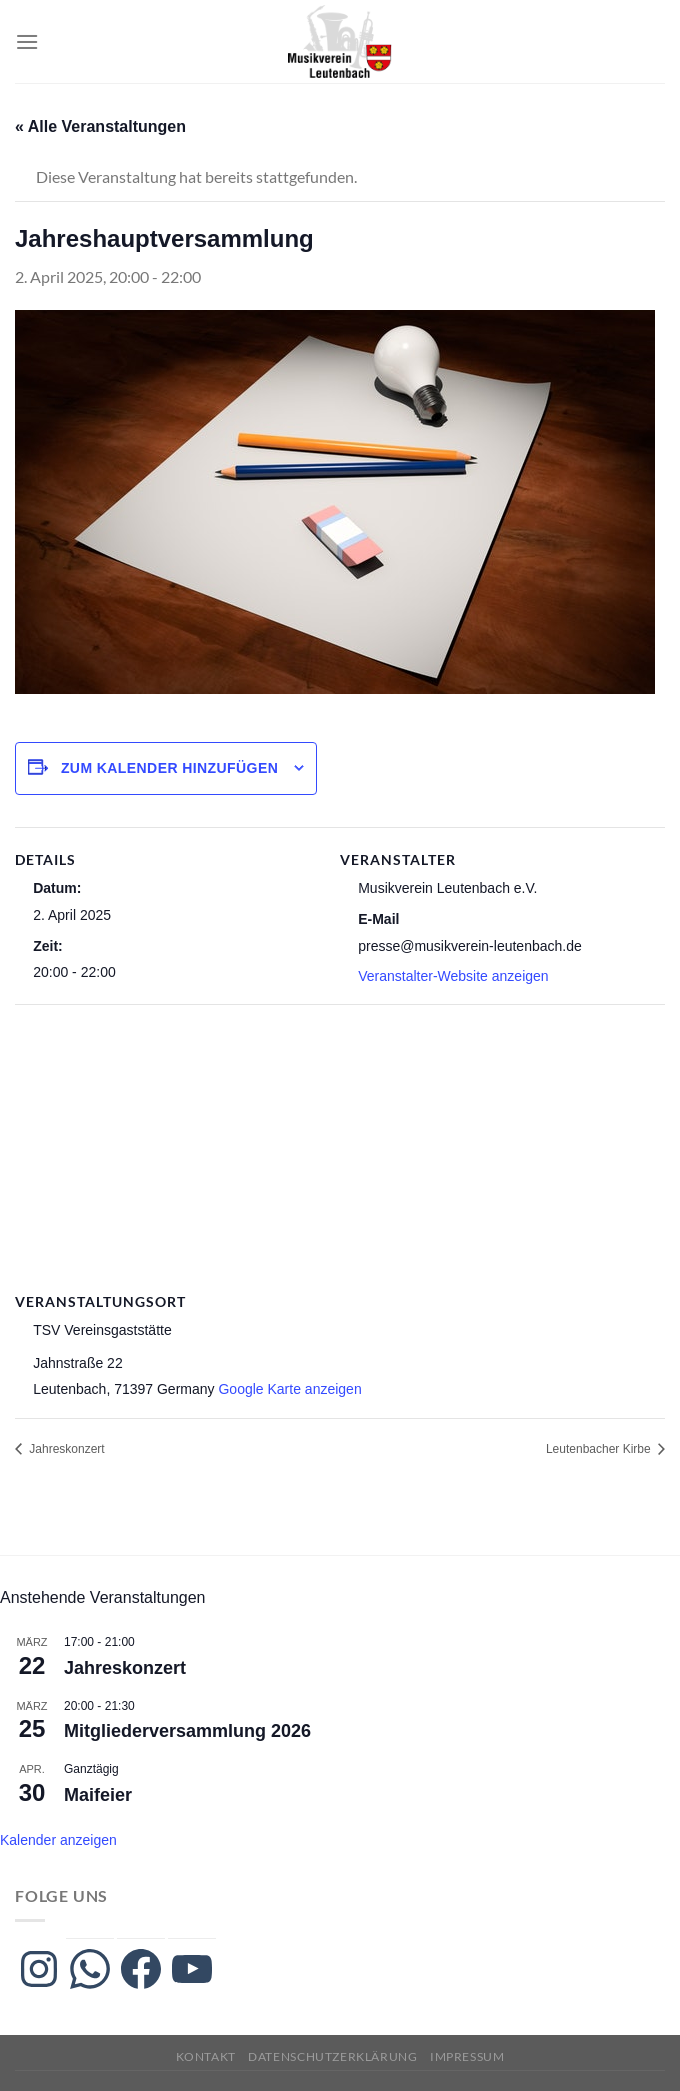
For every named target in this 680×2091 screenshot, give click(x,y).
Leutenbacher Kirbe (600, 1449)
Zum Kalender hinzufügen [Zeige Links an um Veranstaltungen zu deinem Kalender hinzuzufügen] (169, 768)
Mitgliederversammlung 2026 (187, 1731)
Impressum (467, 2056)
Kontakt (206, 2056)
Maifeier (98, 1795)
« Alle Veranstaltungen (100, 126)
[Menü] (27, 41)
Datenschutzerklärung (332, 2056)
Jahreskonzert (65, 1449)
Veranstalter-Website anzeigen (453, 976)
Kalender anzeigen (58, 1840)
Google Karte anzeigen (289, 1389)
